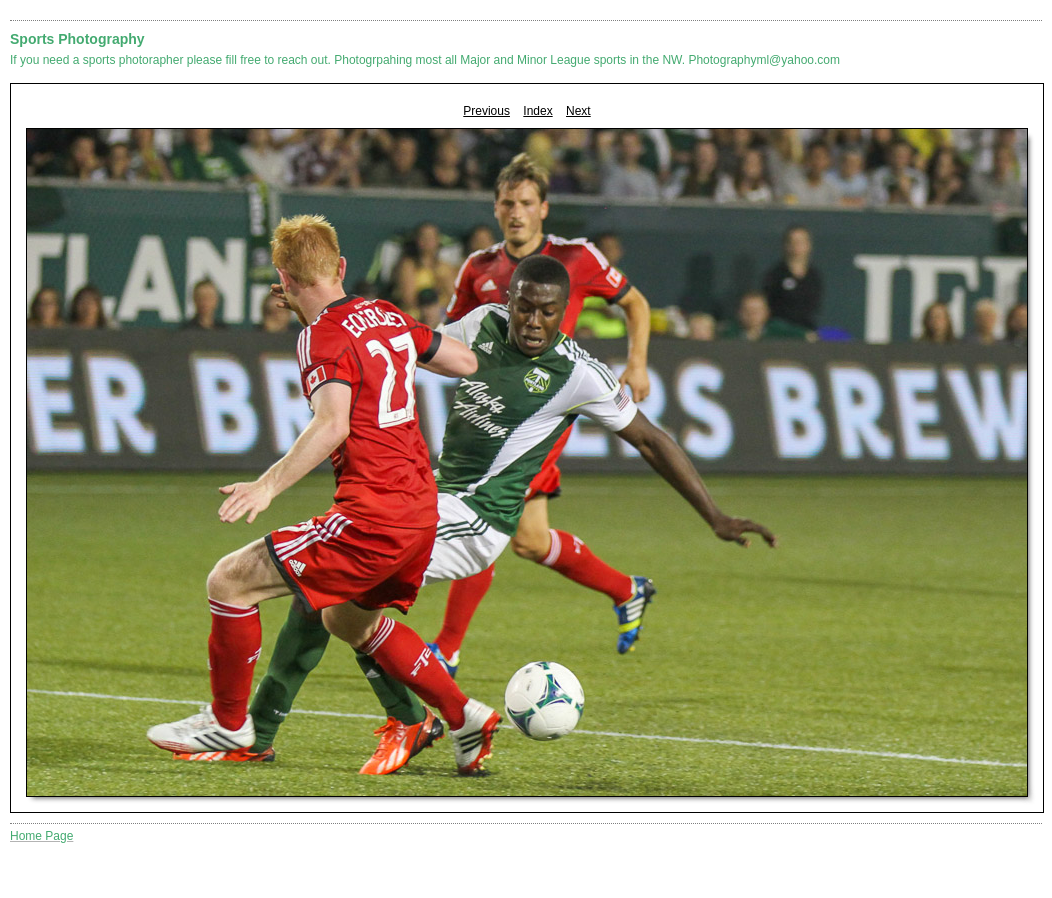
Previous (486, 111)
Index (537, 111)
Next (578, 111)
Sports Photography (77, 39)
